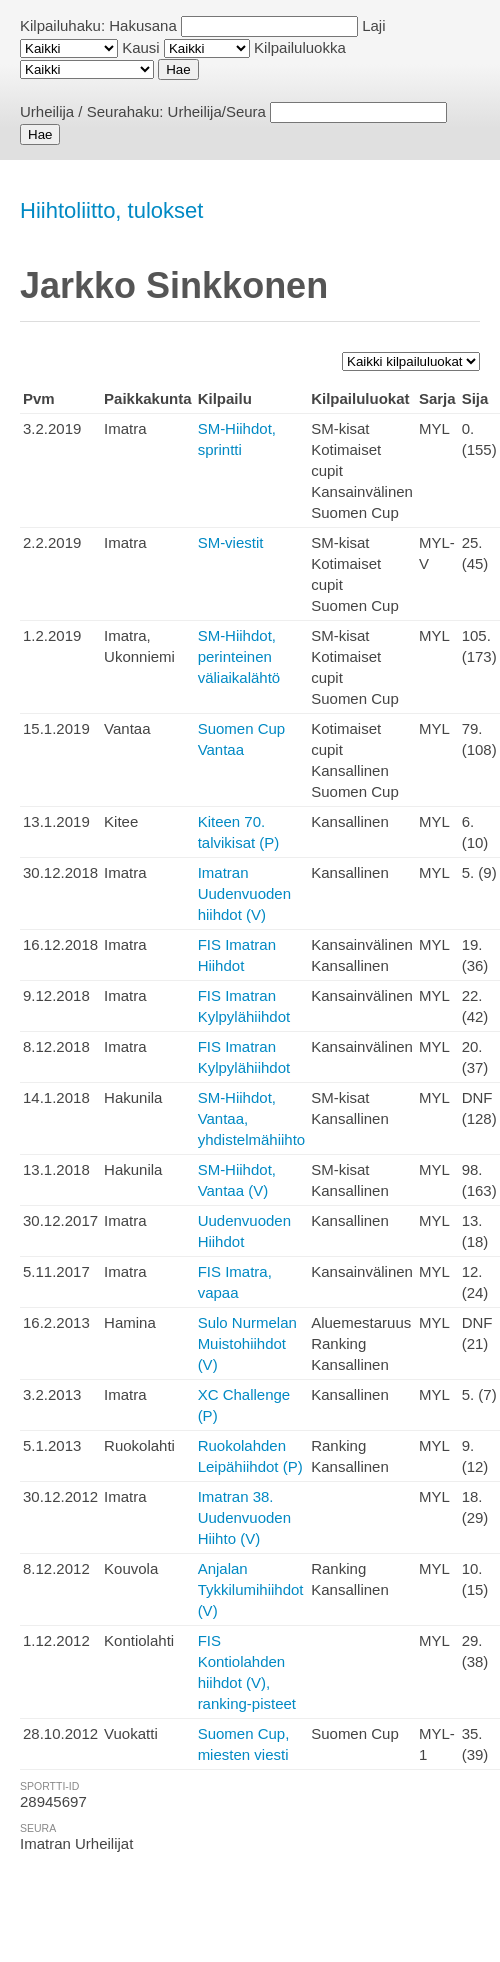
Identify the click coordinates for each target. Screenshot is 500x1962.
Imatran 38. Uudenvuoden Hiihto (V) (244, 1517)
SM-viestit (231, 542)
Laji (373, 25)
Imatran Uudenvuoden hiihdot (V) (244, 893)
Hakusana (143, 25)
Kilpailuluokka (300, 47)
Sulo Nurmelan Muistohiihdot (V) (247, 1343)
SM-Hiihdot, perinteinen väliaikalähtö (239, 656)
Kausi (141, 47)
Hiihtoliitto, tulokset (111, 210)
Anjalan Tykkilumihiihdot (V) (251, 1589)
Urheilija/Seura (217, 111)
